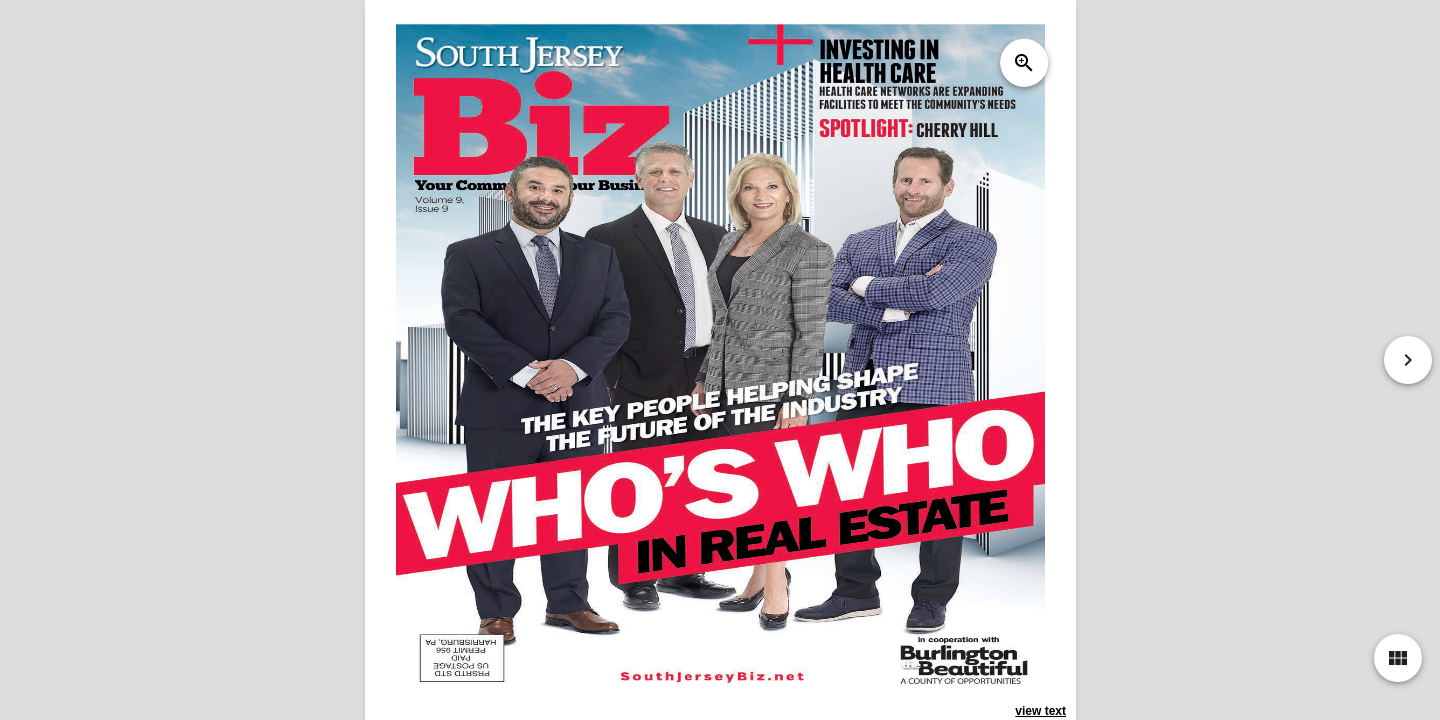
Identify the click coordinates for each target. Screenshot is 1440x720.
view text (1040, 711)
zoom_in (1023, 63)
